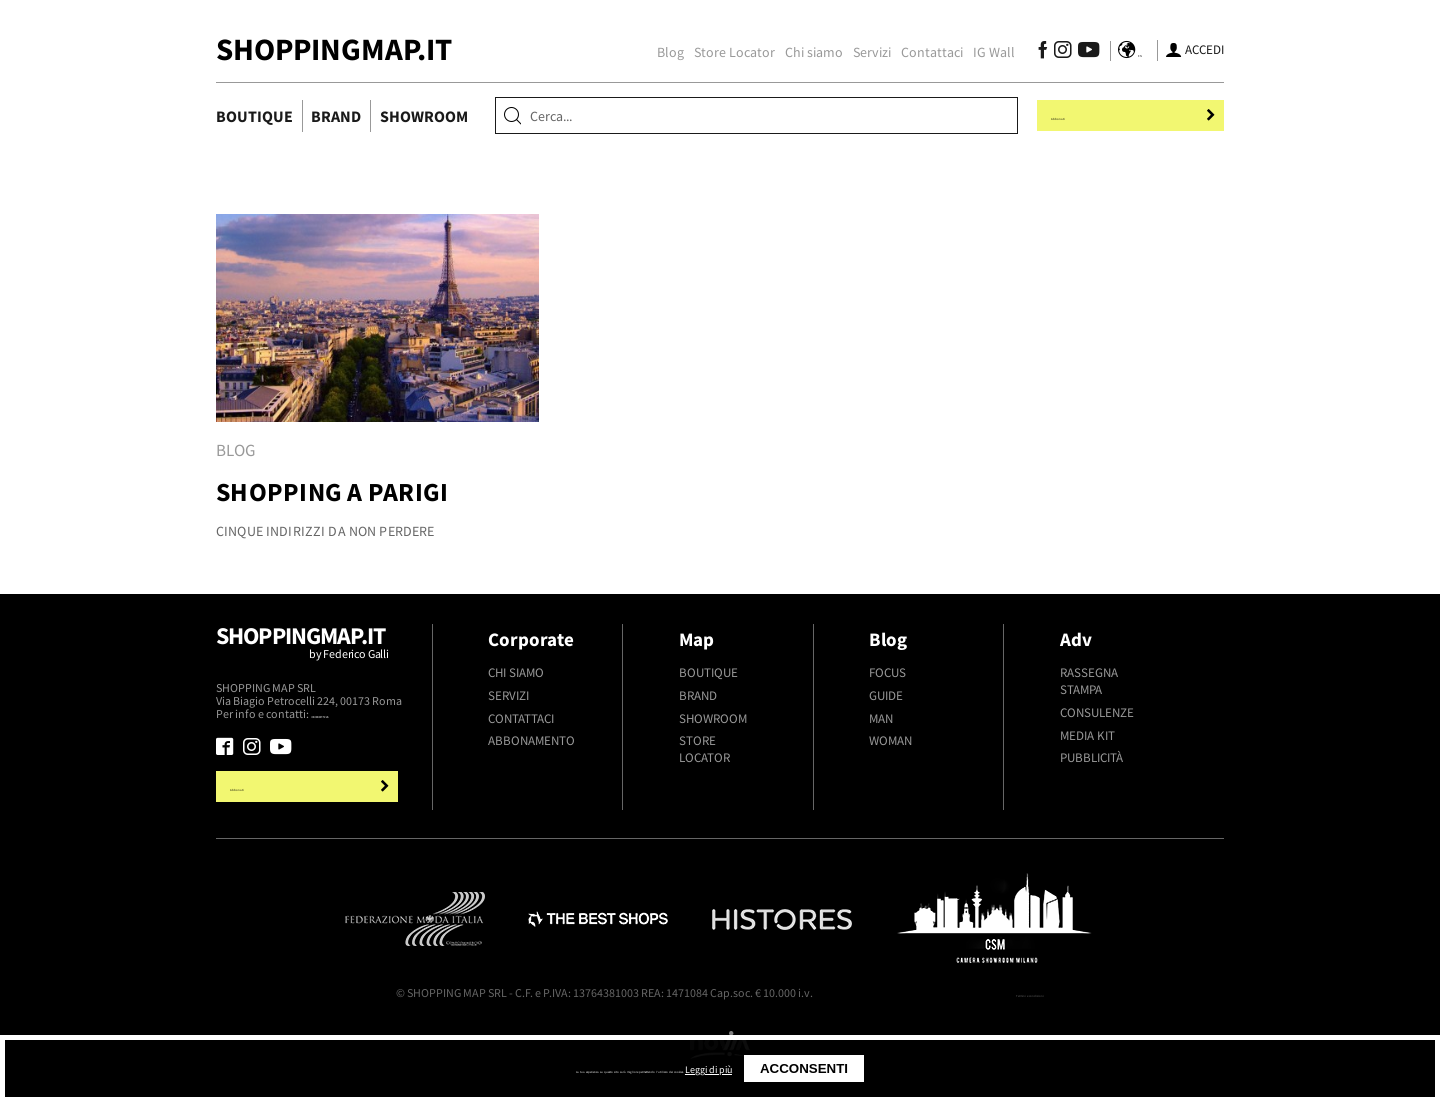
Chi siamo (803, 52)
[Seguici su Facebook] (1031, 52)
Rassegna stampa (1089, 681)
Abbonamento (531, 740)
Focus (887, 672)
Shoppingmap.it (309, 651)
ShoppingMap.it (334, 49)
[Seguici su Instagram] (1051, 52)
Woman (890, 740)
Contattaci (921, 52)
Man (881, 718)
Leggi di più (856, 1068)
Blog (659, 52)
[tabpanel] (377, 386)
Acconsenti (960, 1068)
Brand (336, 116)
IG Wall (983, 52)
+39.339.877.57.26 (356, 714)
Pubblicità (1091, 757)
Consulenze (1097, 712)
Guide (886, 695)
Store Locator (723, 52)
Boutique (254, 116)
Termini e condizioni (993, 995)
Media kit (1087, 735)
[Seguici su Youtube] (1074, 52)
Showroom (424, 116)
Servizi (861, 52)
